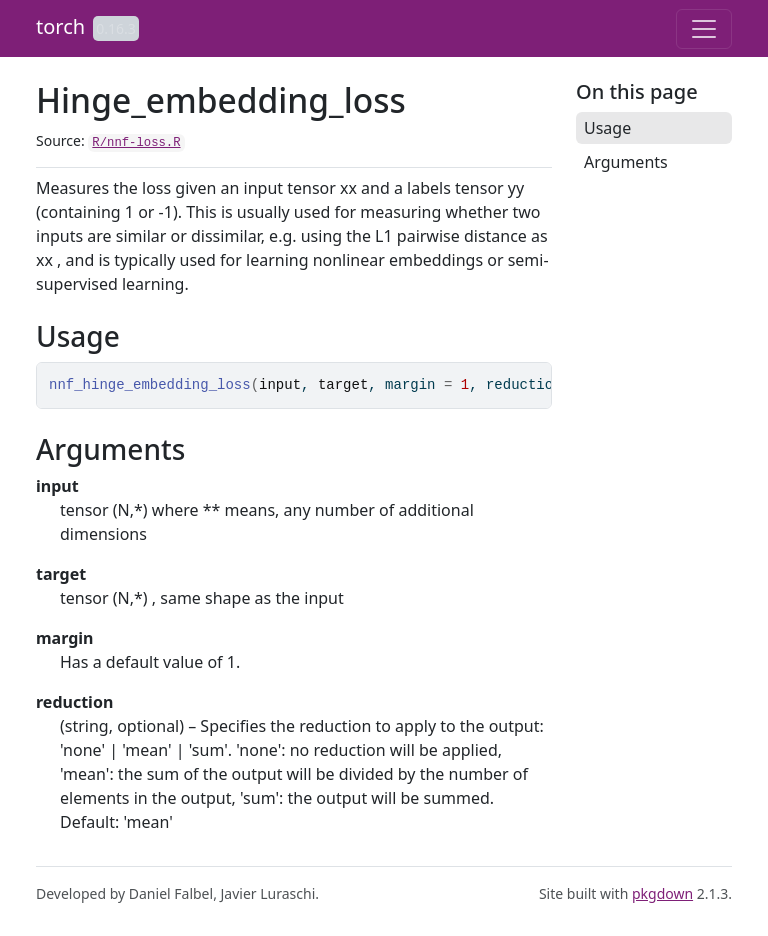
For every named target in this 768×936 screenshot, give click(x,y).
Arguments (626, 162)
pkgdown (662, 893)
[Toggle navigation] (704, 29)
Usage (607, 128)
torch (60, 26)
